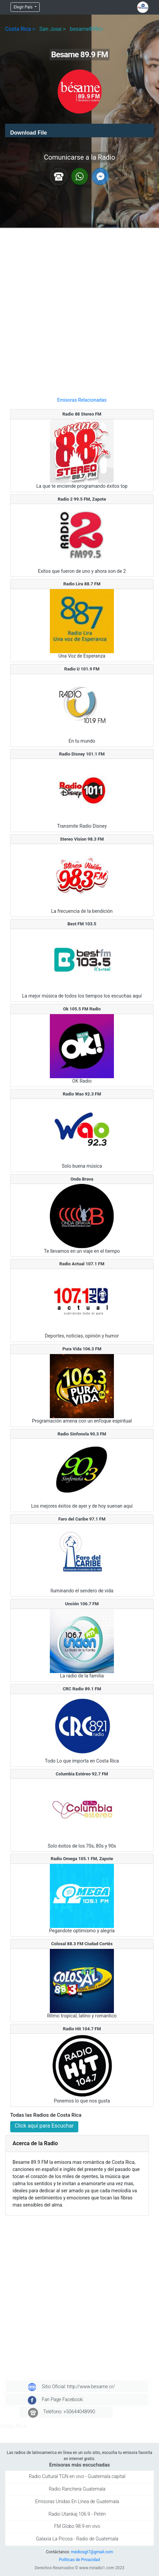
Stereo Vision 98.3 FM (82, 839)
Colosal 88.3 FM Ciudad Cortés (82, 1943)
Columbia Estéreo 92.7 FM (82, 1773)
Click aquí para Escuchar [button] (44, 2125)
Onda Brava (82, 1179)
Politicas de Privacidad (79, 2559)
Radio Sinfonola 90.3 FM (82, 1433)
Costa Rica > (20, 29)
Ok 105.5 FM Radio (82, 1008)
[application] (79, 130)
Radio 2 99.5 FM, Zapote (82, 499)
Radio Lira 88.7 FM (82, 583)
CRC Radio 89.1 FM (82, 1688)
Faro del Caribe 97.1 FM (81, 1519)
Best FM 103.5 (81, 923)
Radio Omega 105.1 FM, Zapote (82, 1858)
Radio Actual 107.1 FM (81, 1263)
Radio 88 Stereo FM (81, 414)
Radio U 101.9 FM (82, 668)
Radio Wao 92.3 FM (82, 1093)
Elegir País (24, 7)
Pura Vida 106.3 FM (81, 1348)
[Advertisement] (79, 309)
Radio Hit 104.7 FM (82, 2028)
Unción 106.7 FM (82, 1603)
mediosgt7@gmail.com (92, 2552)
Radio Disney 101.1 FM (82, 754)
